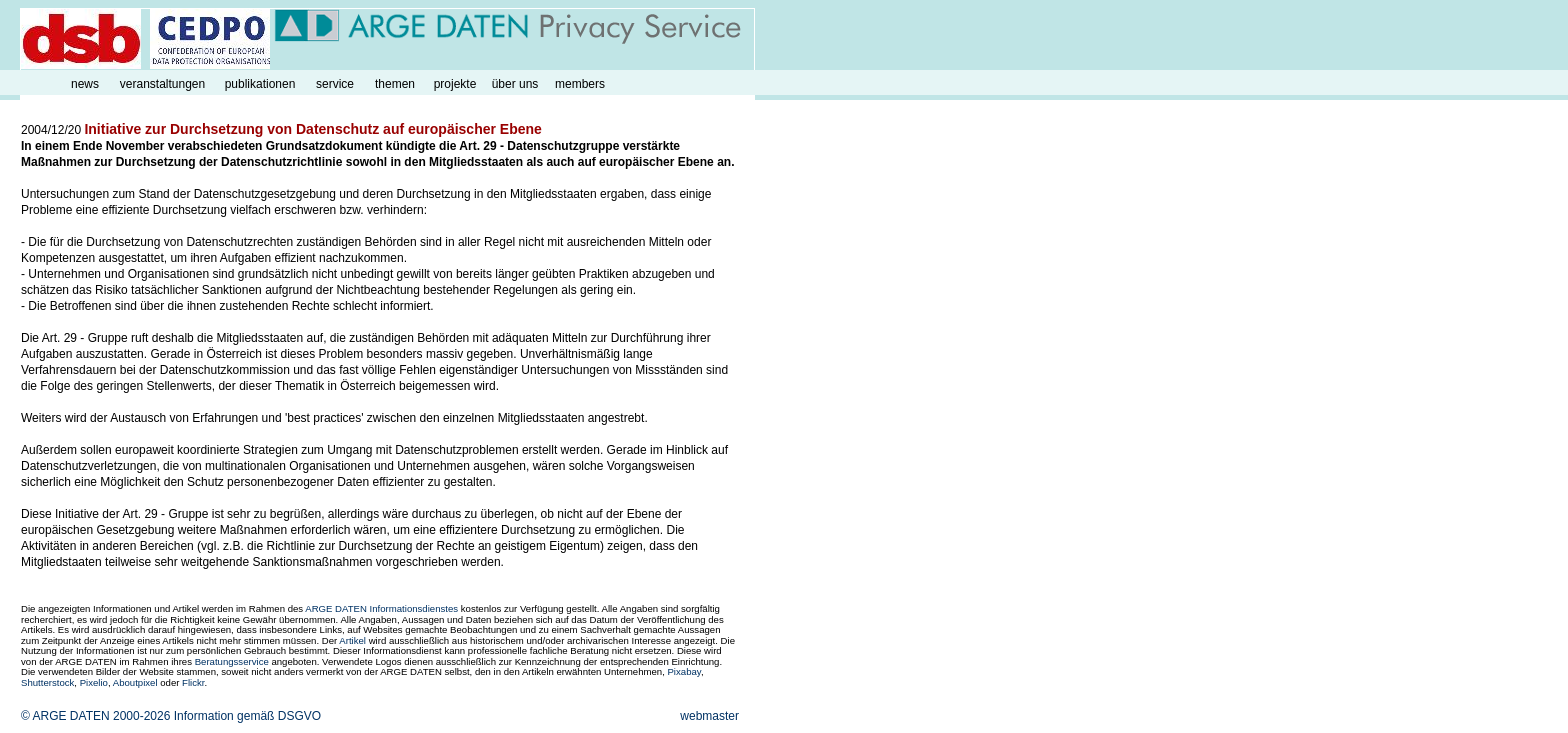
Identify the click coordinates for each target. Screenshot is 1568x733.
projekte (455, 84)
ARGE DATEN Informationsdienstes (381, 608)
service (335, 84)
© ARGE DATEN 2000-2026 (95, 716)
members (580, 84)
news (85, 84)
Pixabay (683, 671)
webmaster (709, 716)
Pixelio (94, 682)
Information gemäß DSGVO (247, 716)
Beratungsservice (232, 661)
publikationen (260, 84)
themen (395, 84)
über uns (515, 84)
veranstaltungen (162, 84)
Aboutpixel (135, 682)
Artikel (352, 640)
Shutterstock (47, 682)
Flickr (193, 682)
